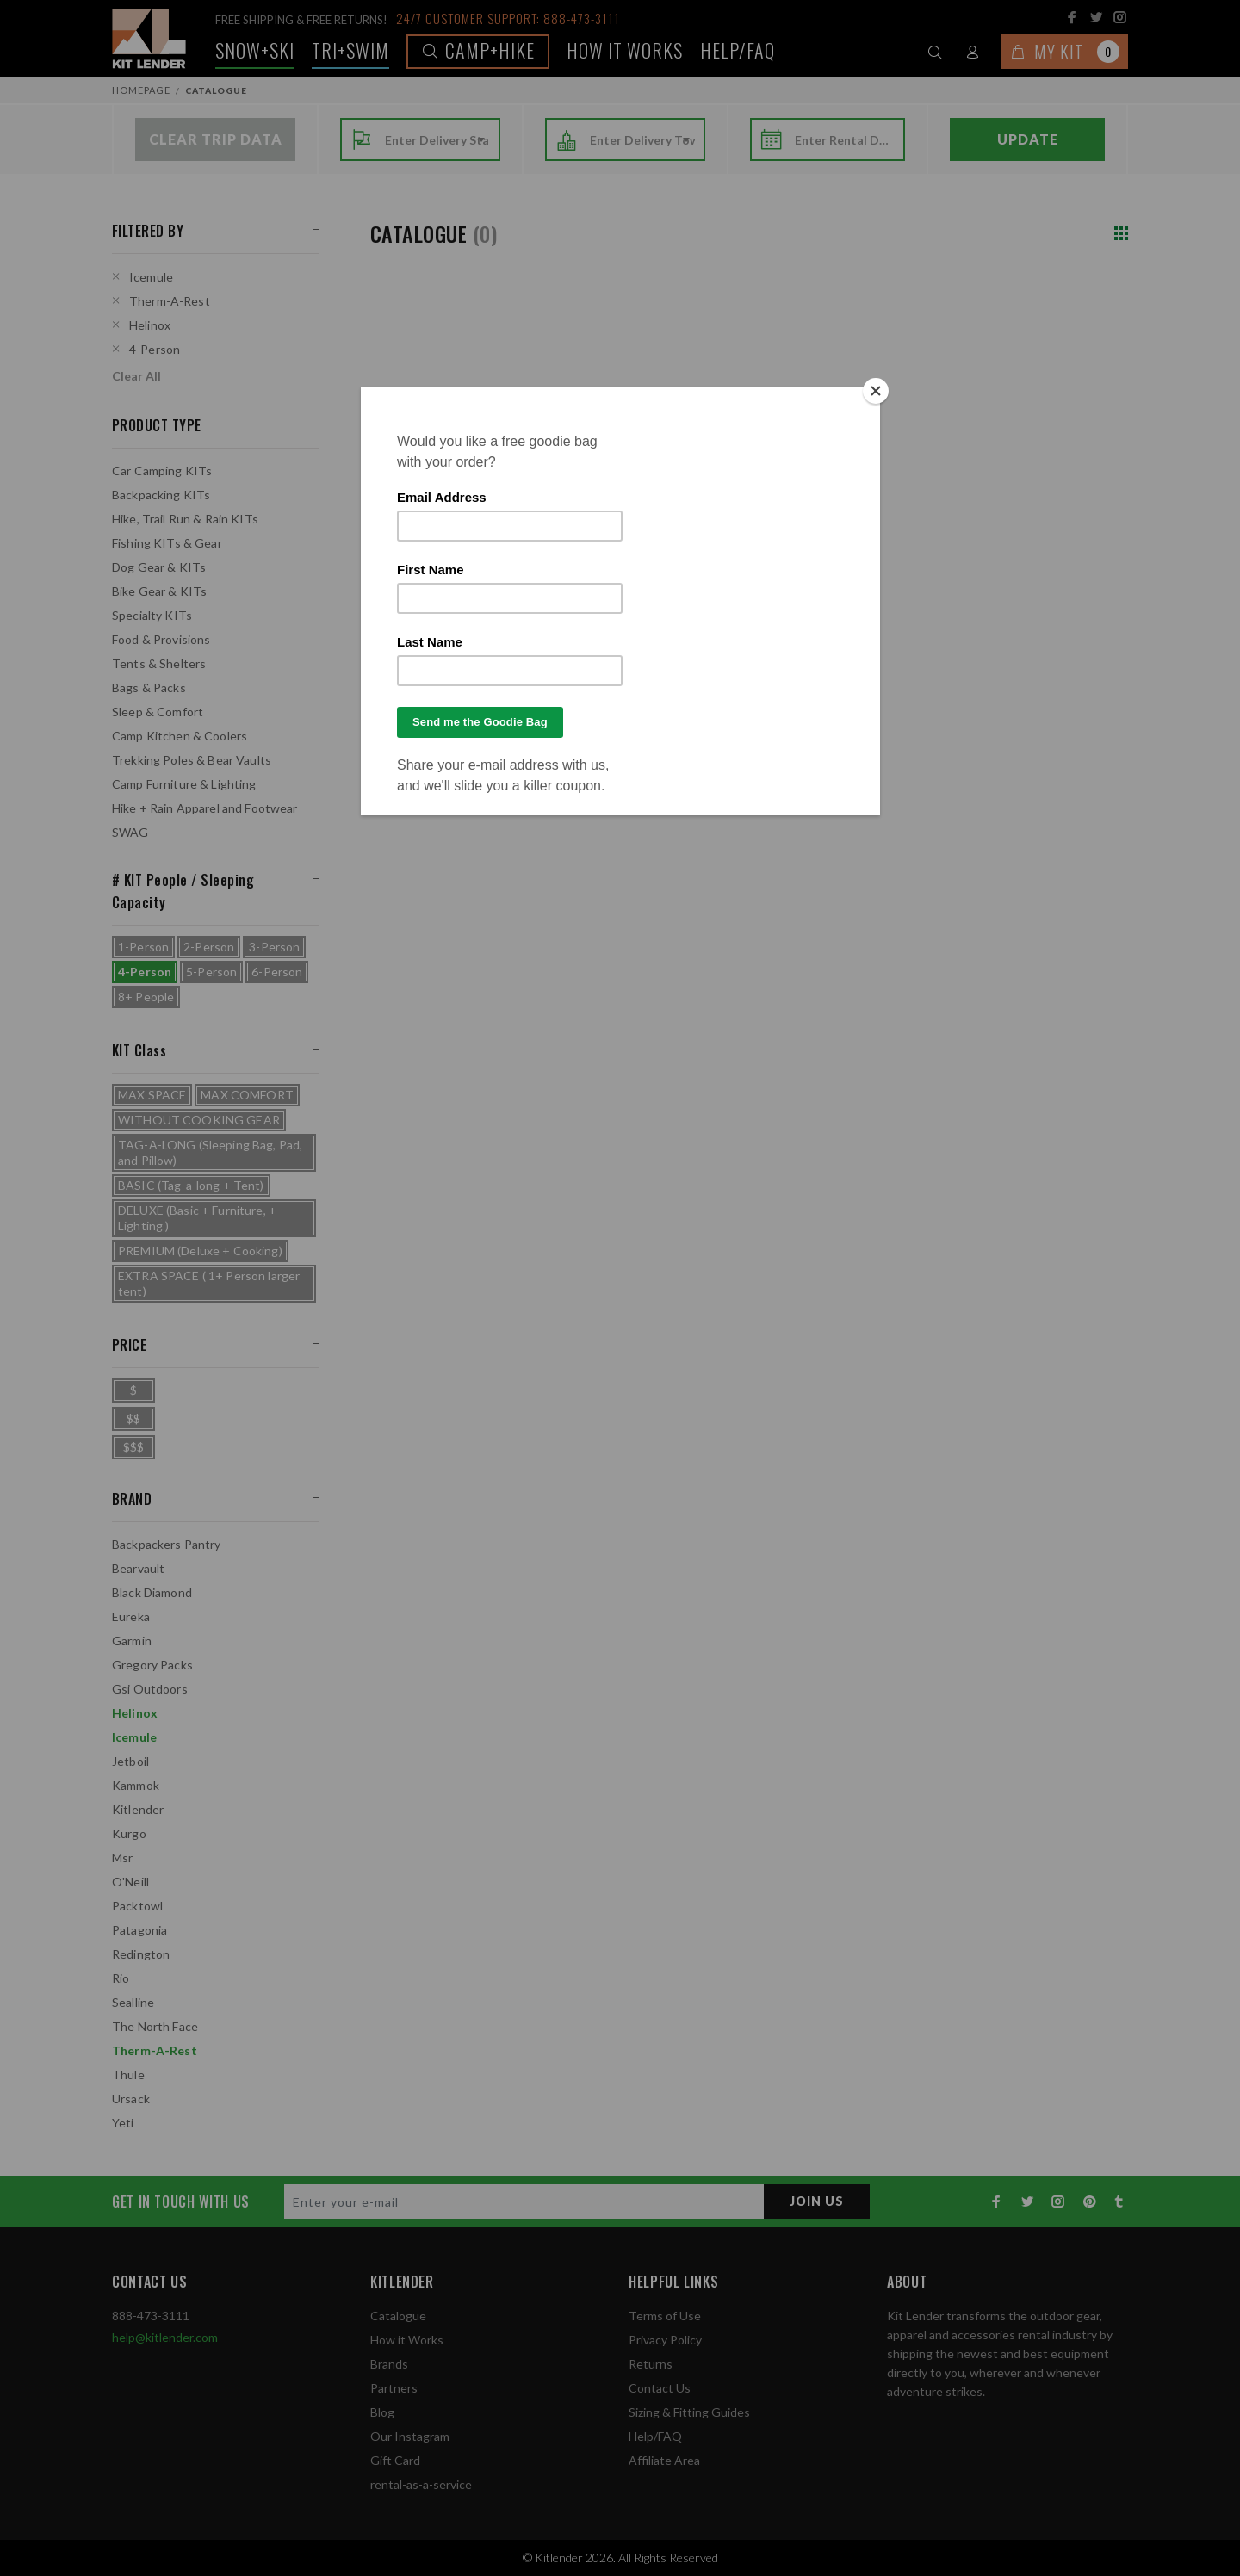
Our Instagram (410, 2436)
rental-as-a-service (421, 2484)
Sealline (133, 2002)
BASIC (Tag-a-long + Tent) (191, 1185)
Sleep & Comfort (157, 711)
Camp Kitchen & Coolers (179, 735)
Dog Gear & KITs (159, 567)
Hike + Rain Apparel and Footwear (204, 808)
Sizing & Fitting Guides (689, 2412)
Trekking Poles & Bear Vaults (191, 759)
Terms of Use (665, 2315)
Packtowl (137, 1905)
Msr (122, 1857)
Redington (141, 1954)
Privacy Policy (665, 2339)
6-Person (276, 971)
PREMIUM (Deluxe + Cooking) (200, 1250)
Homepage (141, 90)
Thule (128, 2074)
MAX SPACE (152, 1094)
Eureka (131, 1616)
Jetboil (130, 1761)
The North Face (155, 2026)
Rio (120, 1978)
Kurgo (129, 1833)
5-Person (211, 971)
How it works (625, 50)
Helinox (149, 325)
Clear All (136, 375)
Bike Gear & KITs (159, 591)
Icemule (151, 276)
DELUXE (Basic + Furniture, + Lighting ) (197, 1218)
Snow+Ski (254, 50)
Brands (389, 2363)
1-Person (143, 946)
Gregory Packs (152, 1664)
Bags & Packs (149, 687)
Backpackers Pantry (166, 1544)
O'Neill (130, 1881)
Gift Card (395, 2460)
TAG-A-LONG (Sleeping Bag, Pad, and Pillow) (210, 1152)
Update (1027, 139)
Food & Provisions (161, 639)
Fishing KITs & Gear (167, 543)
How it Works (406, 2339)
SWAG (130, 832)
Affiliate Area (664, 2460)
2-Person (208, 946)
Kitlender (138, 1809)
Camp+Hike (478, 50)
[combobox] (437, 140)
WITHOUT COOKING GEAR (199, 1119)
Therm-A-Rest (169, 301)
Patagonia (139, 1930)
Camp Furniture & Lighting (184, 784)
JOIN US (817, 2201)
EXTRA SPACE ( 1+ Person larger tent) (209, 1283)
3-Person (274, 946)
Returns (651, 2363)
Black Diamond (152, 1592)
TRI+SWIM (350, 50)
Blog (382, 2412)
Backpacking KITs (161, 494)
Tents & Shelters (159, 663)
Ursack (131, 2098)
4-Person (154, 349)
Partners (394, 2388)
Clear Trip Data (215, 139)
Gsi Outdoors (150, 1688)
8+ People (146, 996)
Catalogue (398, 2315)
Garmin (132, 1640)
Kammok (135, 1785)
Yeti (123, 2122)
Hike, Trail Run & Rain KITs (185, 518)
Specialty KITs (152, 615)
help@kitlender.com (165, 2337)
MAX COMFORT (247, 1094)
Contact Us (660, 2388)
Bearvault (138, 1568)
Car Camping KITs (162, 470)
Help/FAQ (737, 50)
